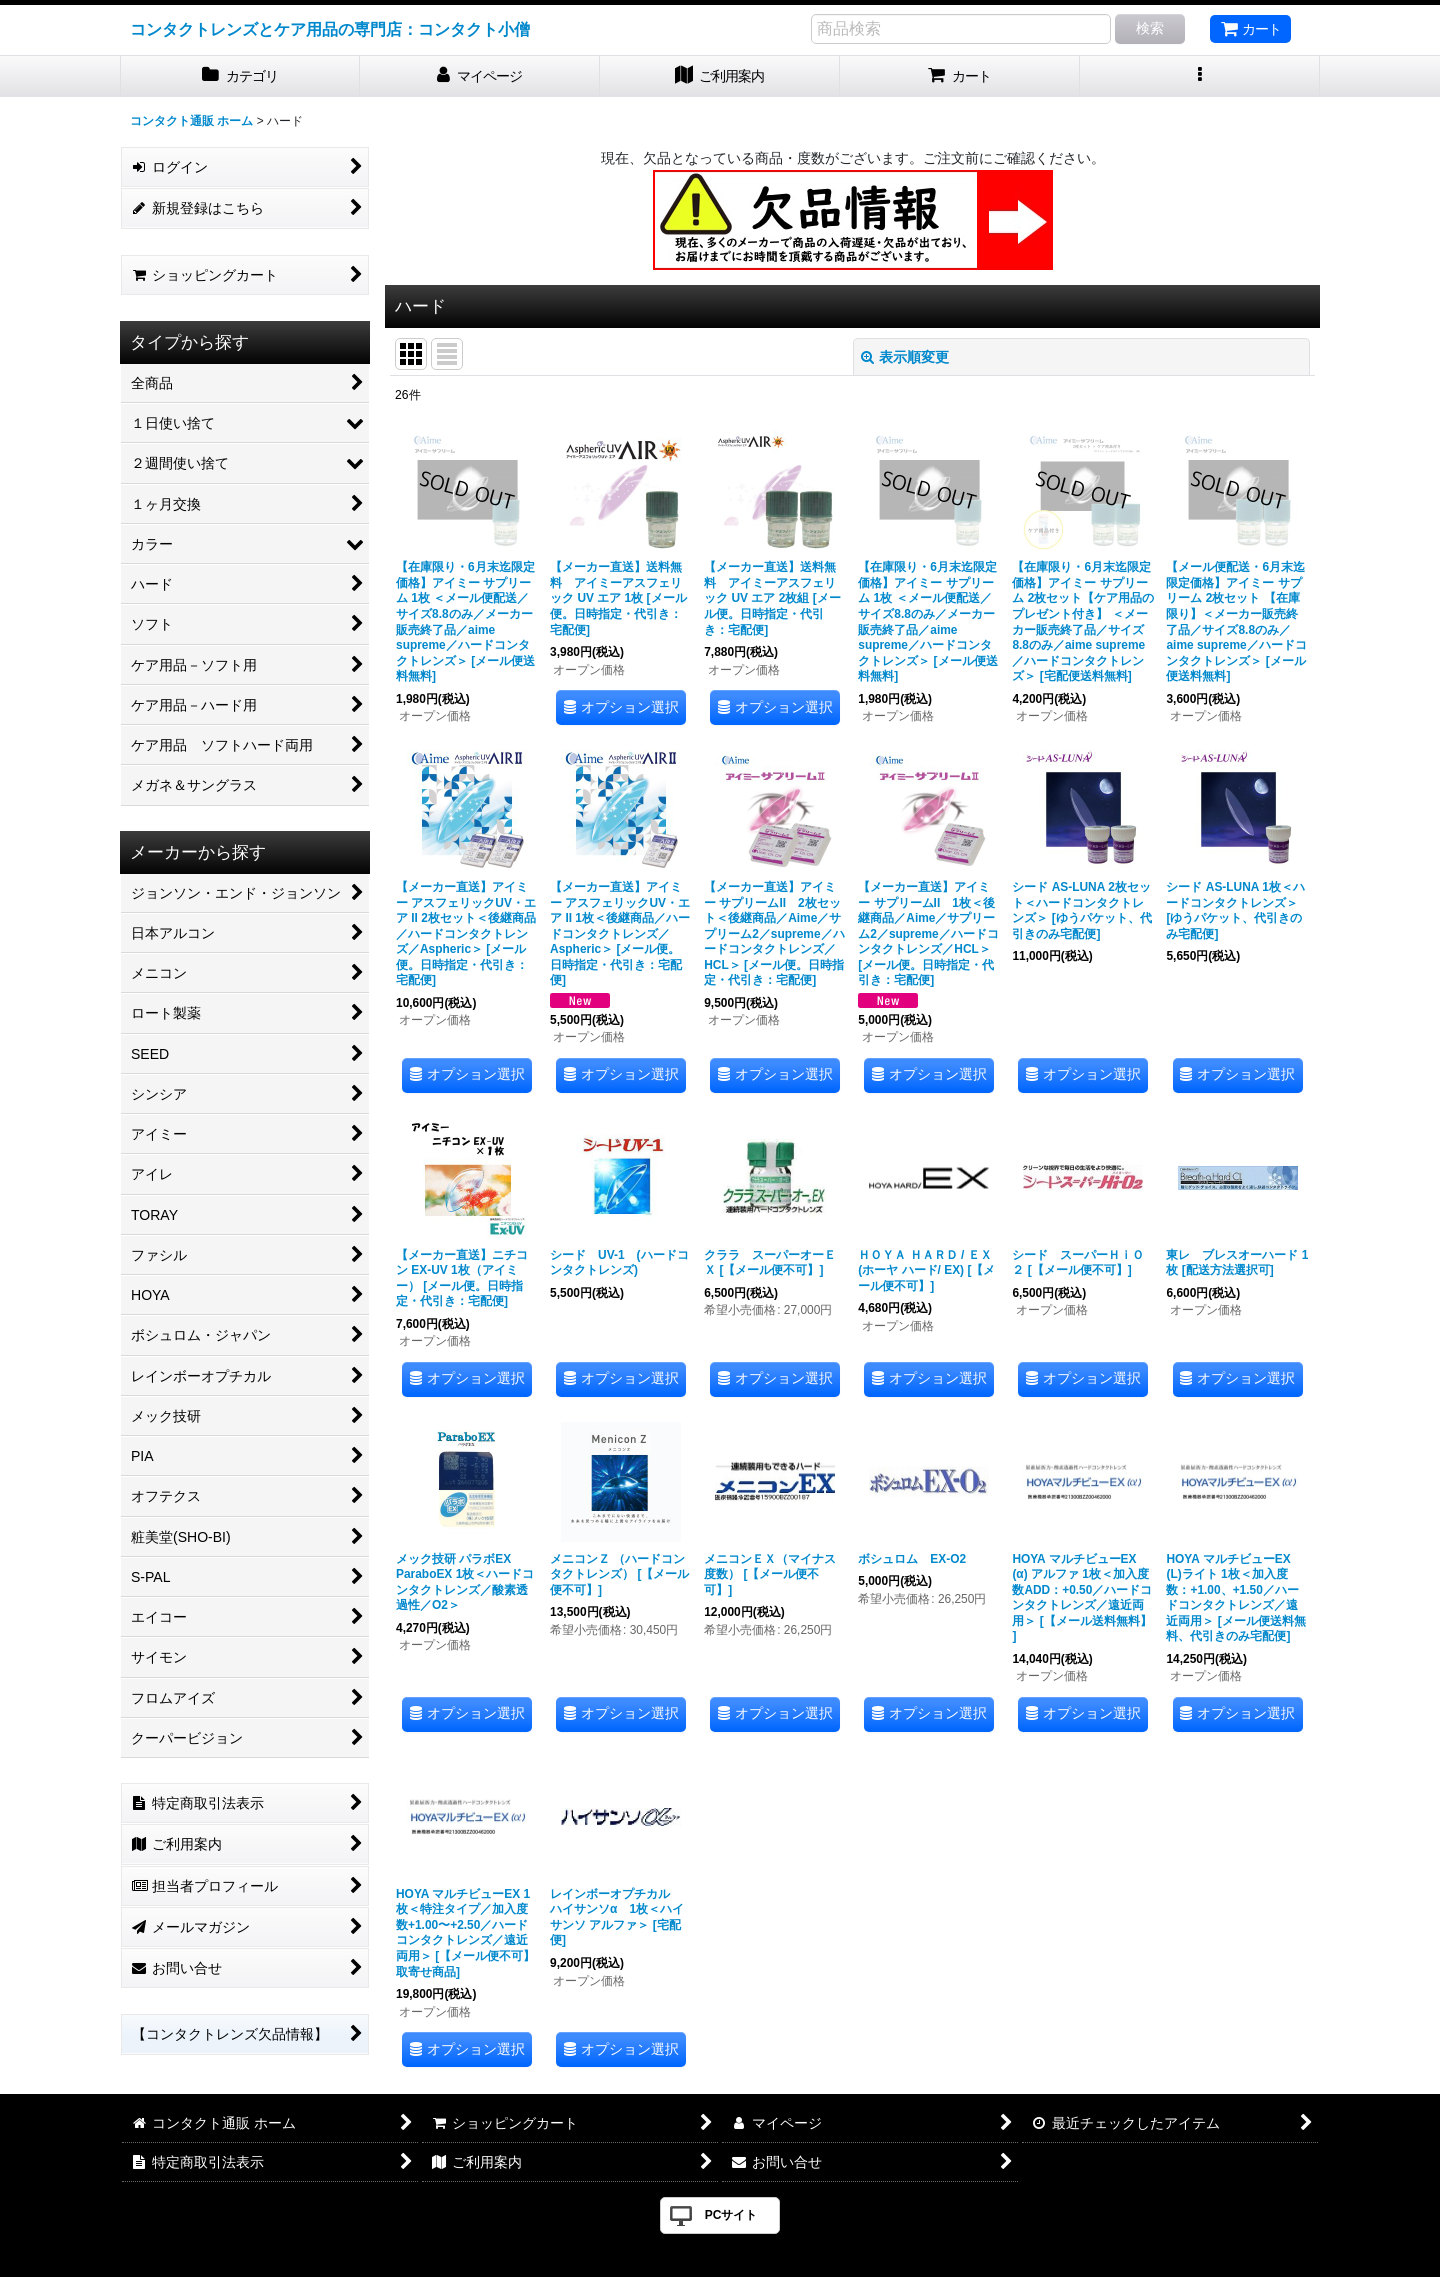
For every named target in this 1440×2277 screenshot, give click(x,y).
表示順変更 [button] (905, 357)
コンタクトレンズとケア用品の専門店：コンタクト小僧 (330, 29)
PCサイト (731, 2215)
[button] (1200, 76)
